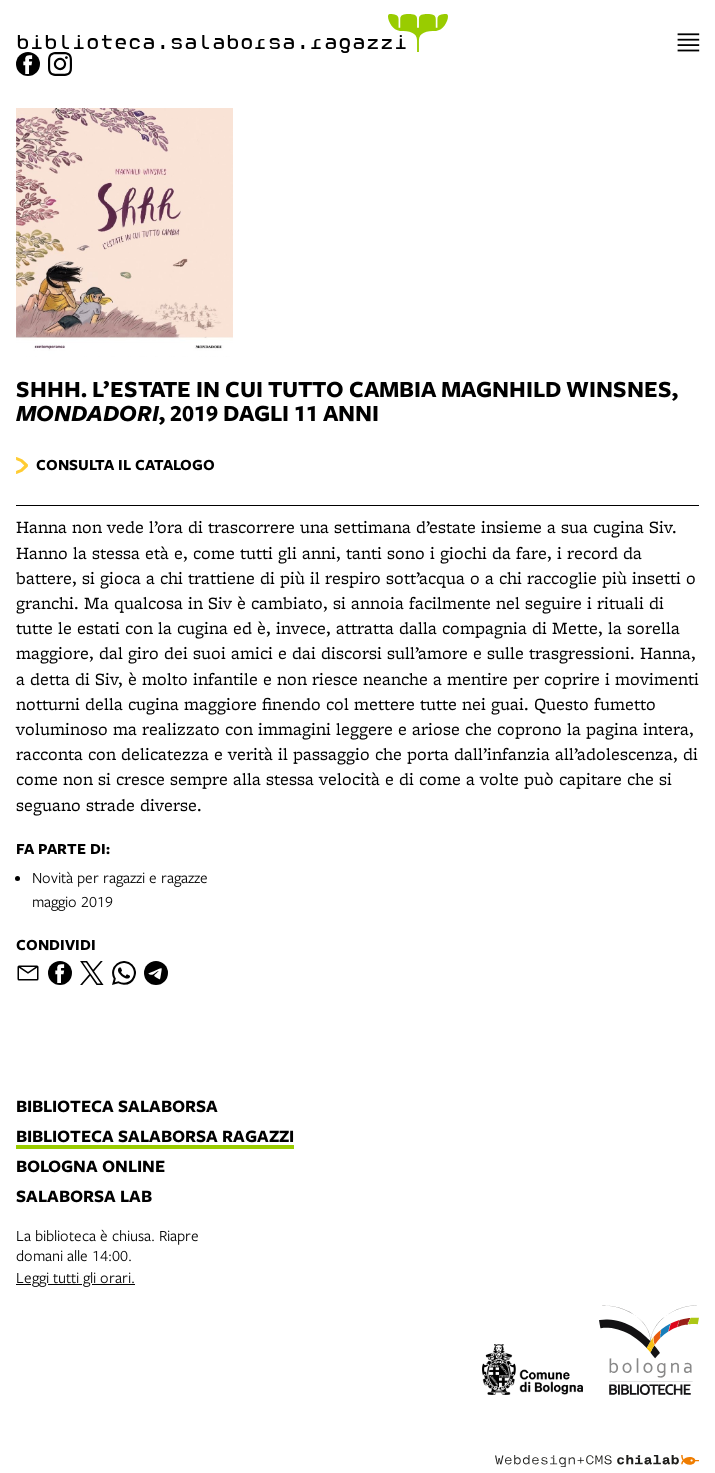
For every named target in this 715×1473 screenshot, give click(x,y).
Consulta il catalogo (125, 464)
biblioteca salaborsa (117, 1107)
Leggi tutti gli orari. (75, 1277)
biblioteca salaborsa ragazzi (155, 1137)
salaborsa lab (84, 1197)
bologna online (90, 1167)
